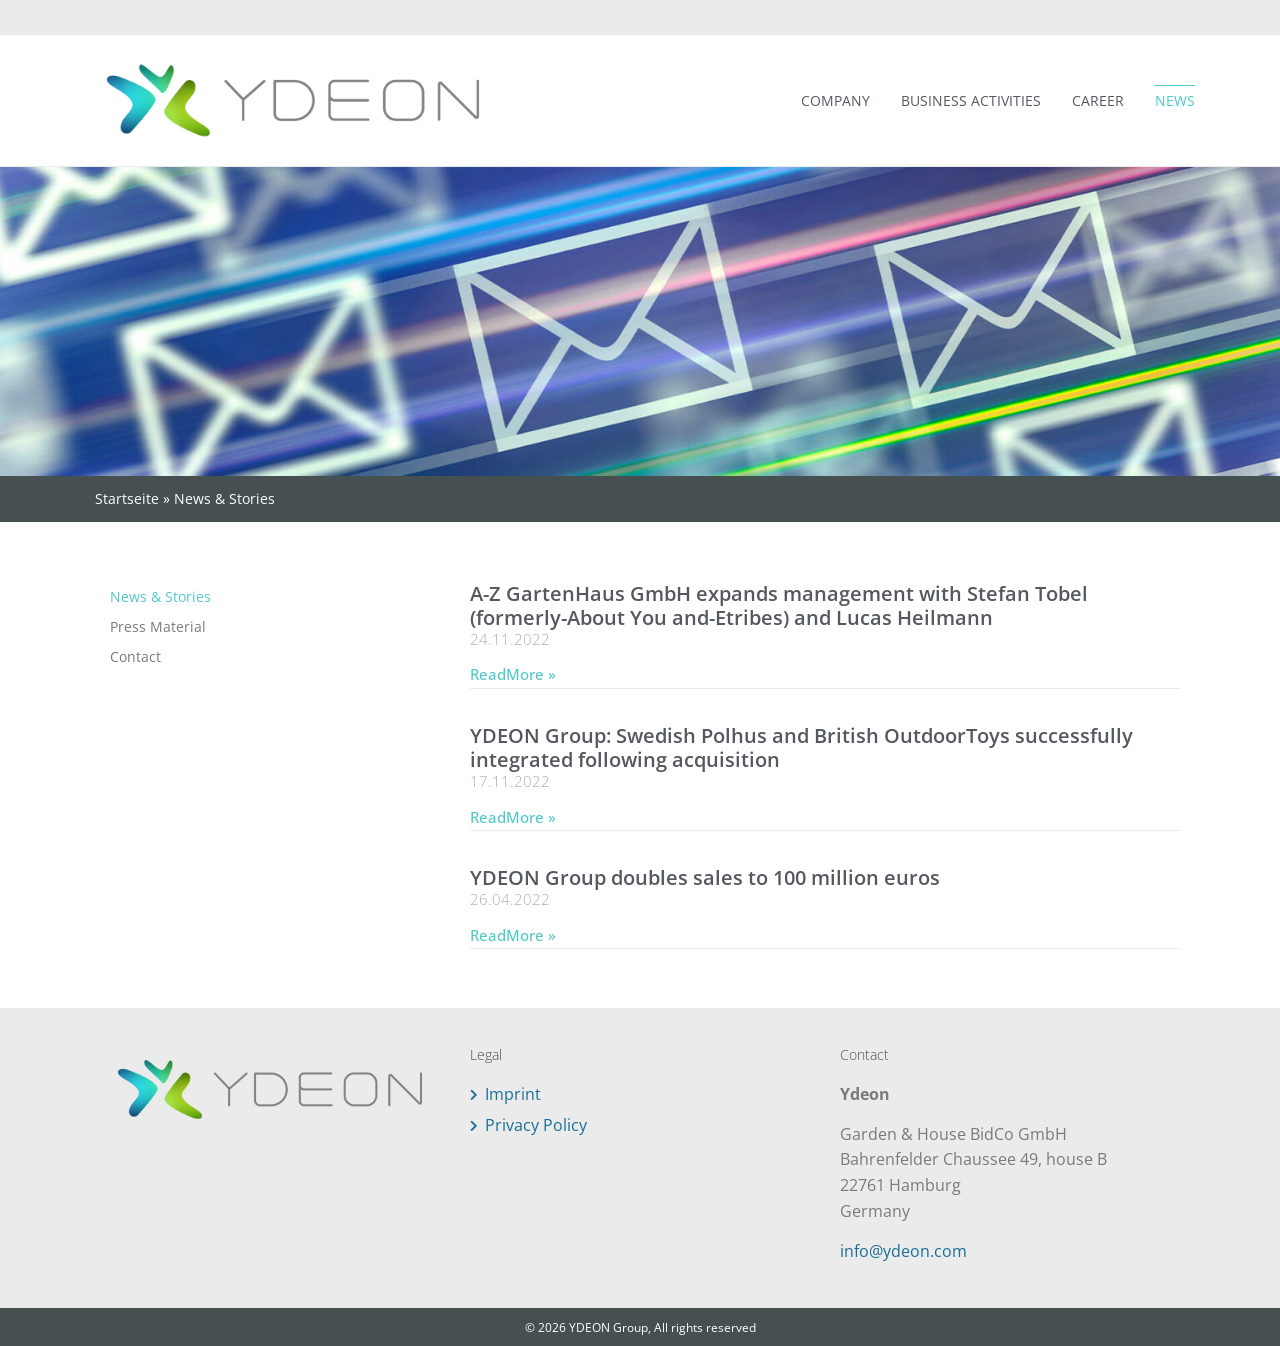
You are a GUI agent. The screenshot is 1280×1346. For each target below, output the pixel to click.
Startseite (127, 498)
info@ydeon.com (903, 1251)
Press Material (158, 626)
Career (1098, 100)
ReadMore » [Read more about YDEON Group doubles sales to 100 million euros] (513, 935)
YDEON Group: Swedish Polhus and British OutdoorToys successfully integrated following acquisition (801, 747)
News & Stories (160, 596)
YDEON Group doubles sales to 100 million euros (705, 877)
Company (835, 100)
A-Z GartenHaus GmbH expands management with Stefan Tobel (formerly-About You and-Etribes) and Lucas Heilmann (779, 605)
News (1175, 100)
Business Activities (971, 100)
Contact (135, 656)
